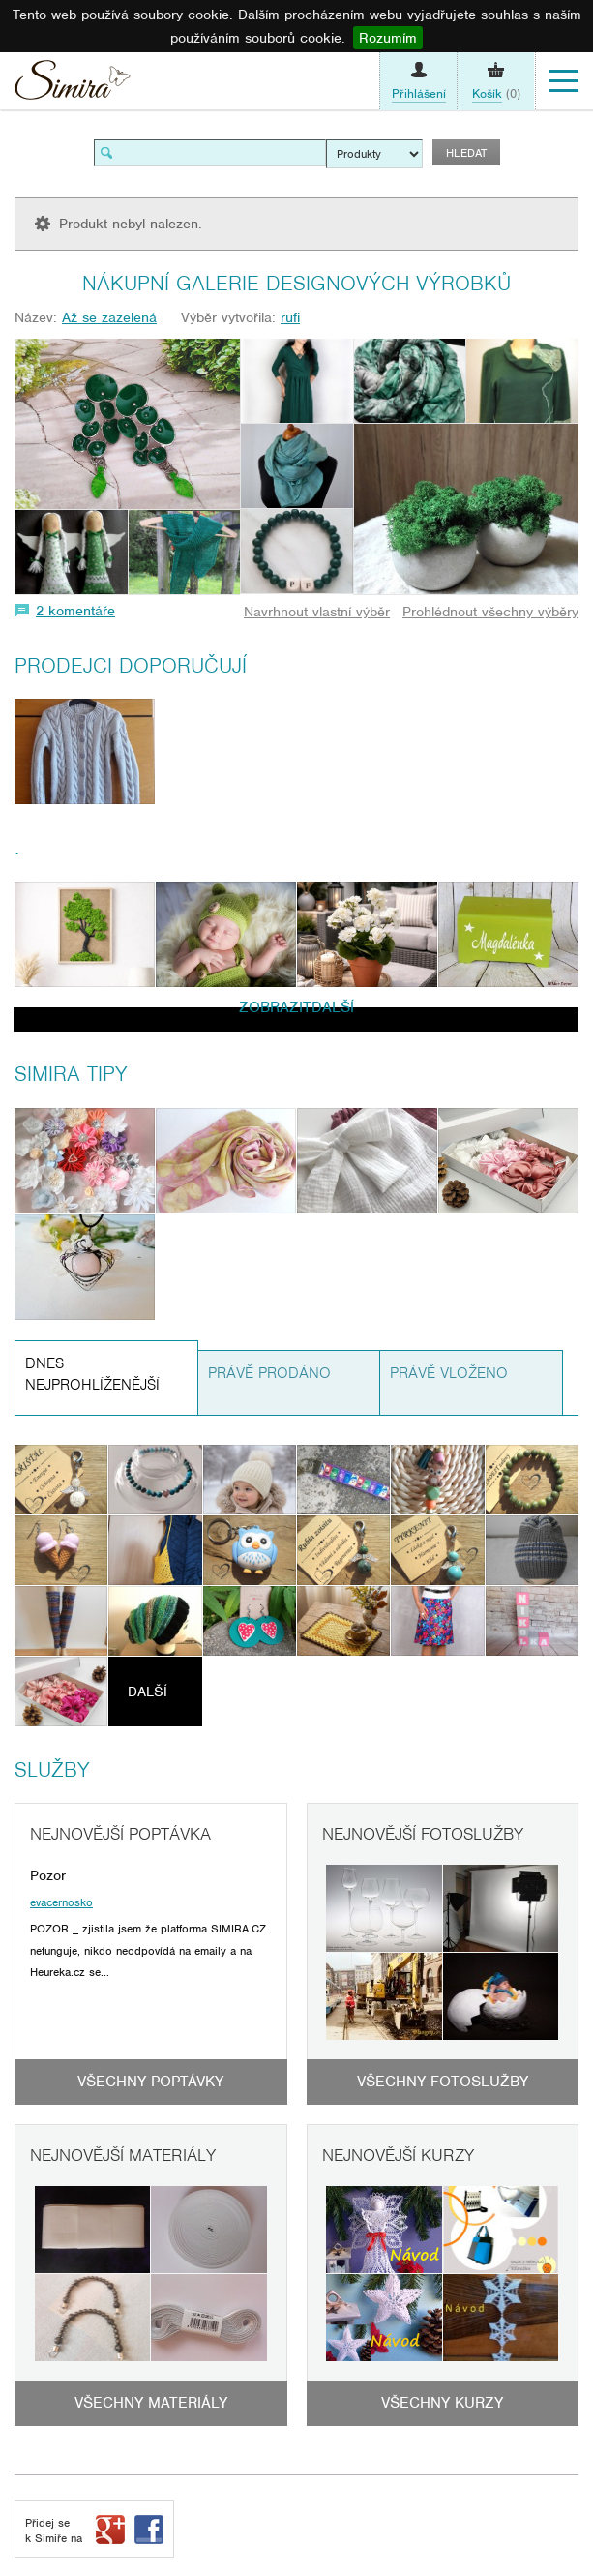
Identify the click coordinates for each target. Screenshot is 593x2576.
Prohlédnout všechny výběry (490, 611)
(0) (496, 94)
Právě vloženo (449, 1373)
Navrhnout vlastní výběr (317, 611)
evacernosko (61, 1902)
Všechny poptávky (150, 2081)
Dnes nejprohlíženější (92, 1374)
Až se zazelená (109, 317)
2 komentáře (75, 610)
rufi (290, 317)
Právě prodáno (269, 1373)
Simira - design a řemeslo (73, 84)
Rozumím (388, 37)
